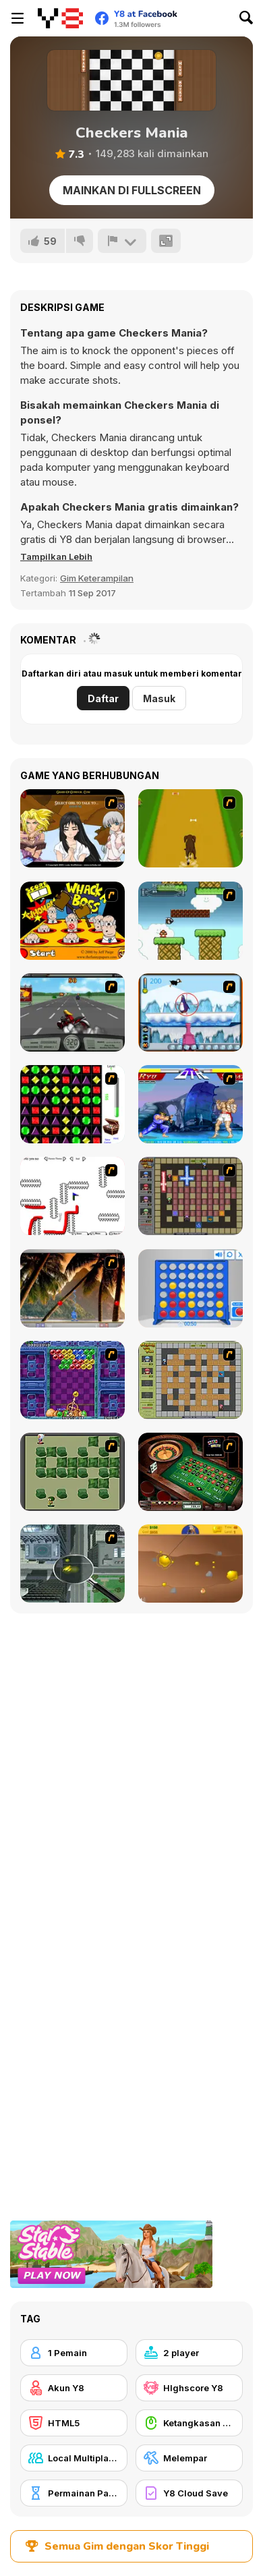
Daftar (103, 698)
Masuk (159, 698)
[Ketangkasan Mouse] (189, 2422)
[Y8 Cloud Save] (189, 2493)
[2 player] (189, 2352)
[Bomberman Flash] (72, 1472)
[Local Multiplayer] (73, 2457)
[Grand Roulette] (190, 1472)
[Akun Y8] (73, 2387)
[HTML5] (73, 2422)
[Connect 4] (190, 1288)
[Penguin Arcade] (190, 1012)
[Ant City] (72, 1563)
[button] (56, 556)
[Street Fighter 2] (190, 1104)
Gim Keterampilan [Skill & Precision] (97, 578)
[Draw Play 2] (72, 1196)
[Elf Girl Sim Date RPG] (72, 828)
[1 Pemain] (73, 2352)
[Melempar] (189, 2457)
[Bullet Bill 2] (190, 921)
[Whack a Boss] (72, 921)
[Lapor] (122, 241)
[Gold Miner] (190, 1563)
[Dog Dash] (190, 828)
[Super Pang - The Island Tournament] (72, 1288)
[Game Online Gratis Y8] (60, 18)
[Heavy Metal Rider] (72, 1012)
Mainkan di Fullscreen (132, 190)
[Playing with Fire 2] (190, 1196)
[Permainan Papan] (73, 2493)
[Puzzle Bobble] (72, 1380)
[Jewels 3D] (72, 1104)
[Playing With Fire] (190, 1380)
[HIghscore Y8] (189, 2387)
